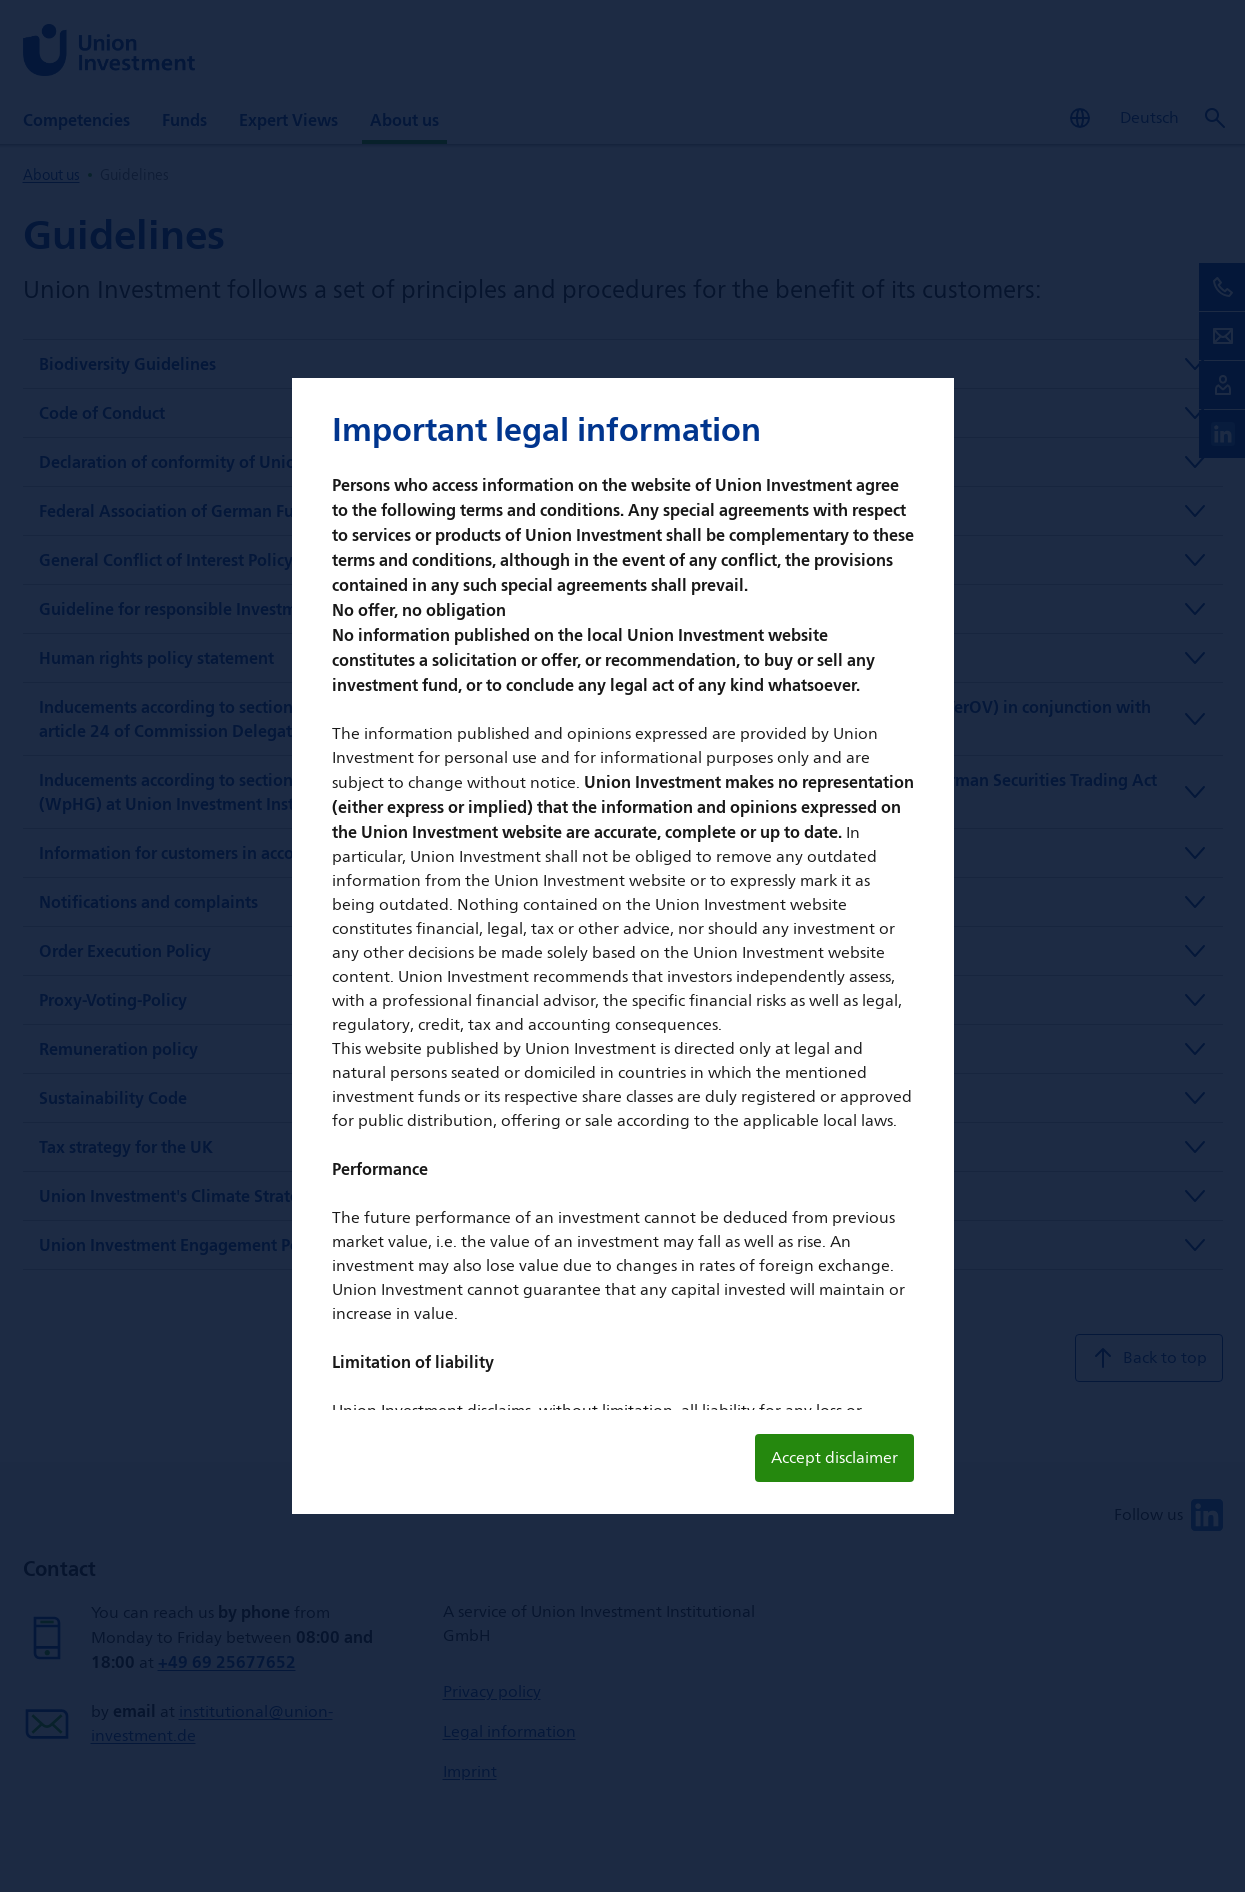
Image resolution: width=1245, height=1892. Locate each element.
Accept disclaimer (834, 1457)
